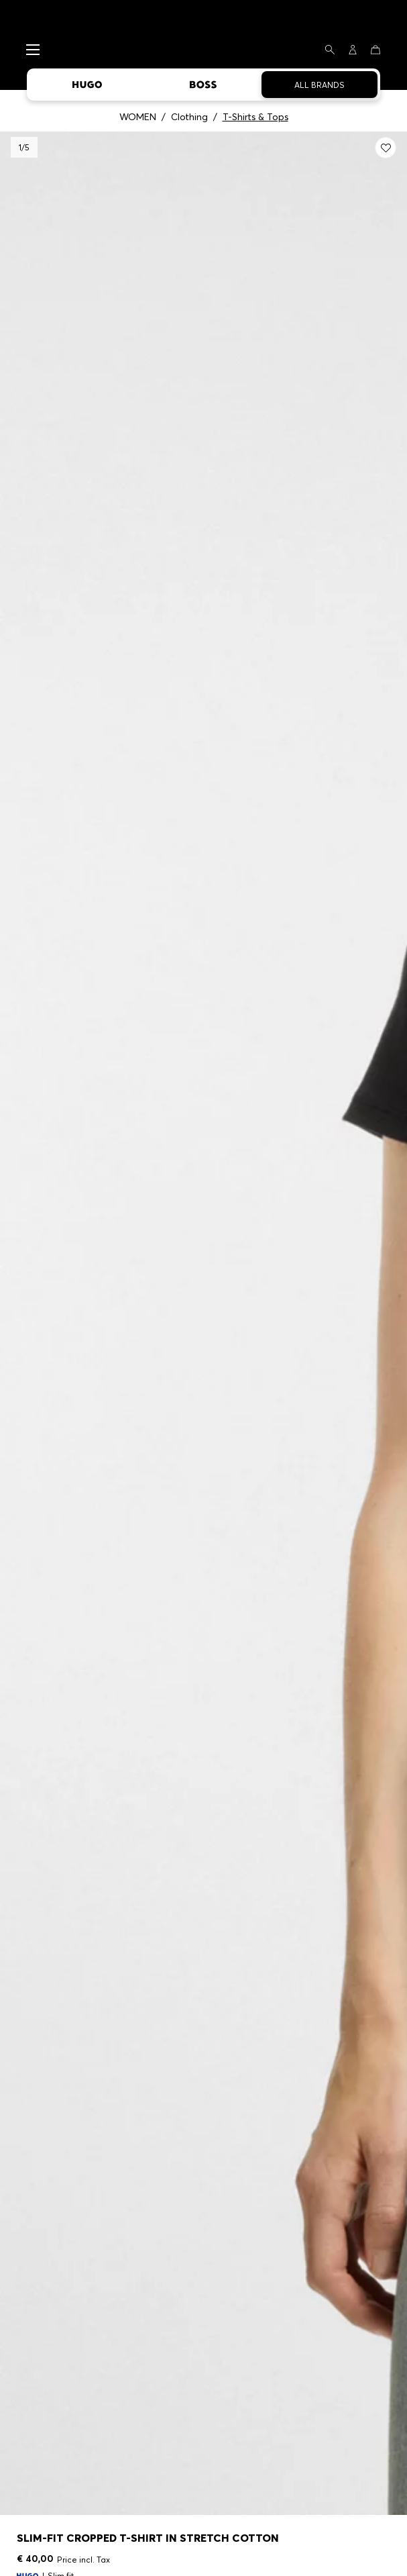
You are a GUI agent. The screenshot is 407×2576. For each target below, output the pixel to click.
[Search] (329, 49)
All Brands (319, 85)
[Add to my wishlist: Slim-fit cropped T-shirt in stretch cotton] (385, 147)
